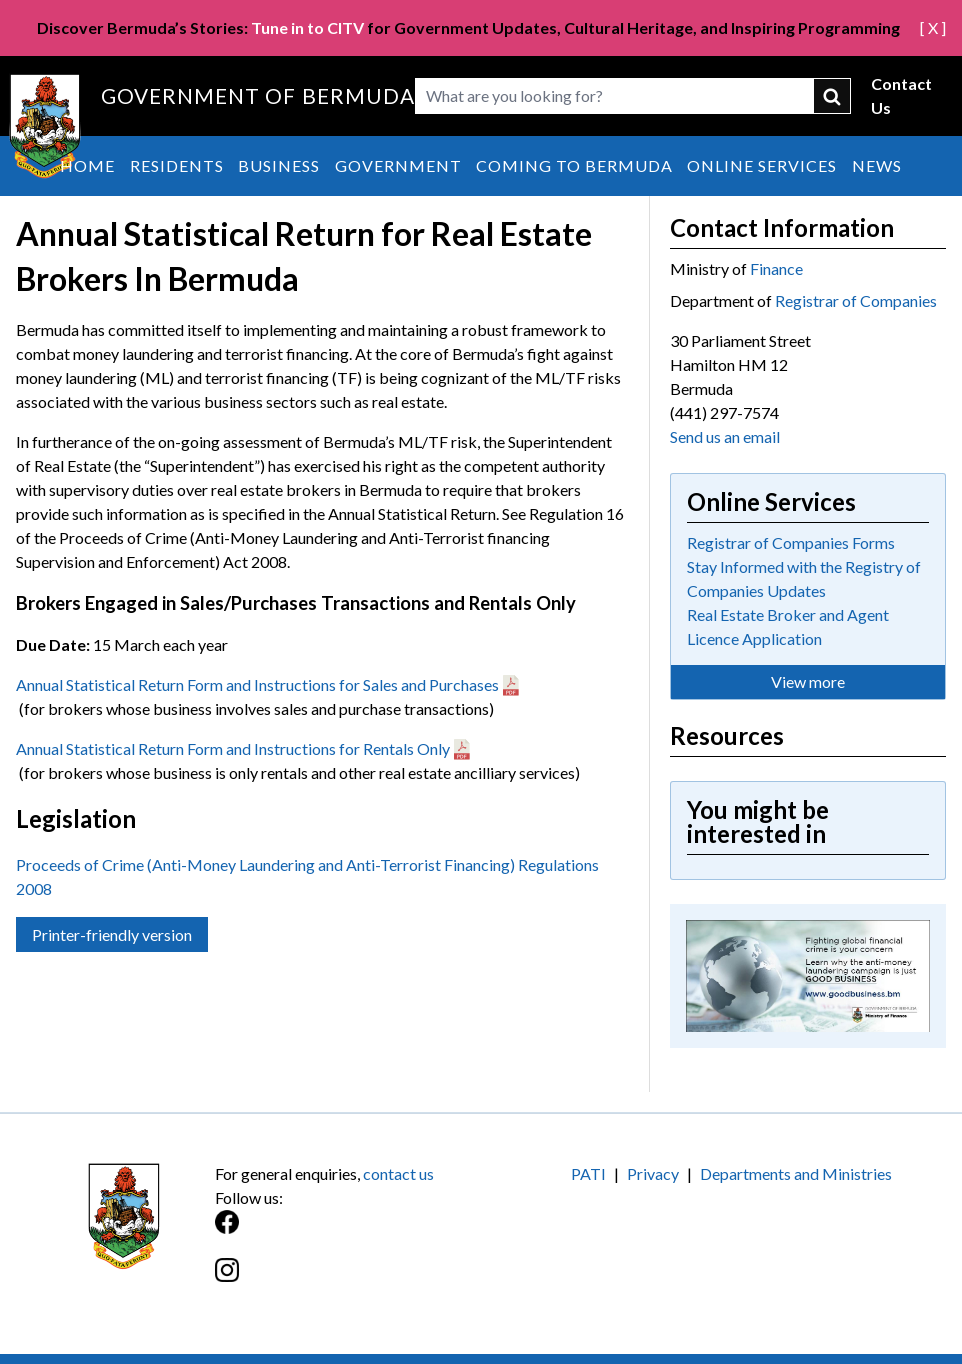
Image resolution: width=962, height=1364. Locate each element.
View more (808, 681)
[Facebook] (348, 1232)
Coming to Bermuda (574, 165)
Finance (776, 268)
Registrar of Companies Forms (791, 542)
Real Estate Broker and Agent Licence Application (788, 626)
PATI (588, 1173)
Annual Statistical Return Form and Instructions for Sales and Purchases (257, 684)
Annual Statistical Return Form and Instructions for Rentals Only (233, 748)
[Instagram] (348, 1280)
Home (87, 165)
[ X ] (933, 27)
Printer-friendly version (112, 934)
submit (832, 96)
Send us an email (725, 436)
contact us (398, 1173)
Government (398, 165)
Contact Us (901, 95)
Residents (177, 165)
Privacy (653, 1173)
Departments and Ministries (796, 1173)
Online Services (762, 165)
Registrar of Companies (856, 300)
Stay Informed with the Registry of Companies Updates (804, 578)
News (877, 165)
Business (279, 165)
